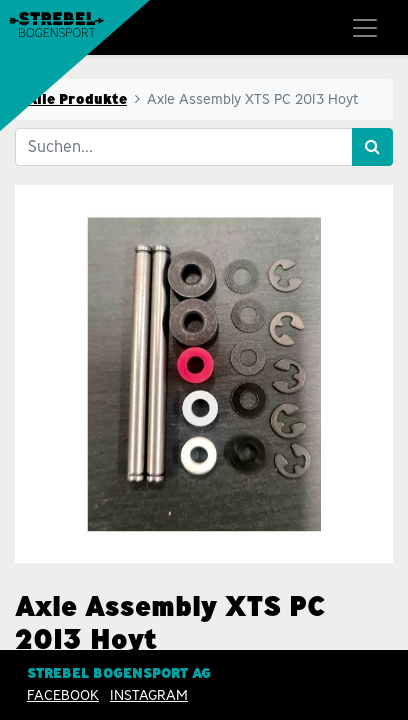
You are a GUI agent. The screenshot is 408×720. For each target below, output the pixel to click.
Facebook (63, 695)
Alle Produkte (77, 99)
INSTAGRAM (149, 695)
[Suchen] (372, 147)
